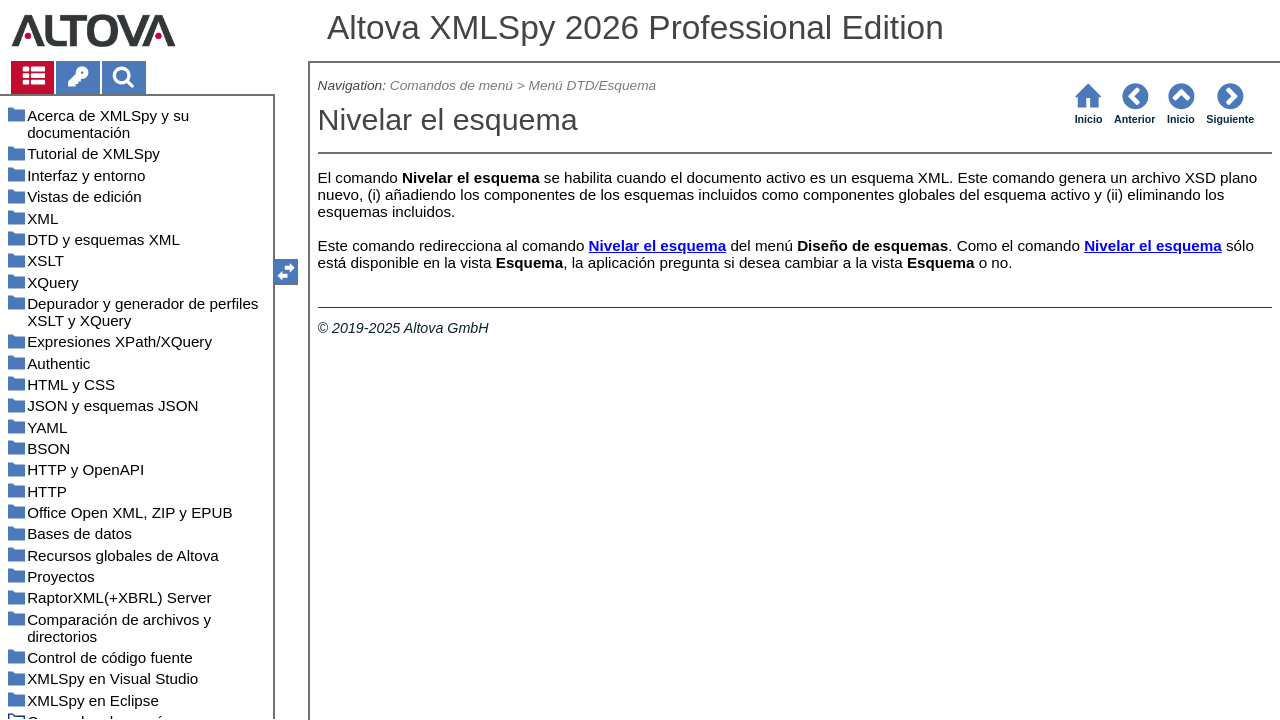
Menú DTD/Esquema (593, 85)
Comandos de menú (451, 85)
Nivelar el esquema (658, 245)
